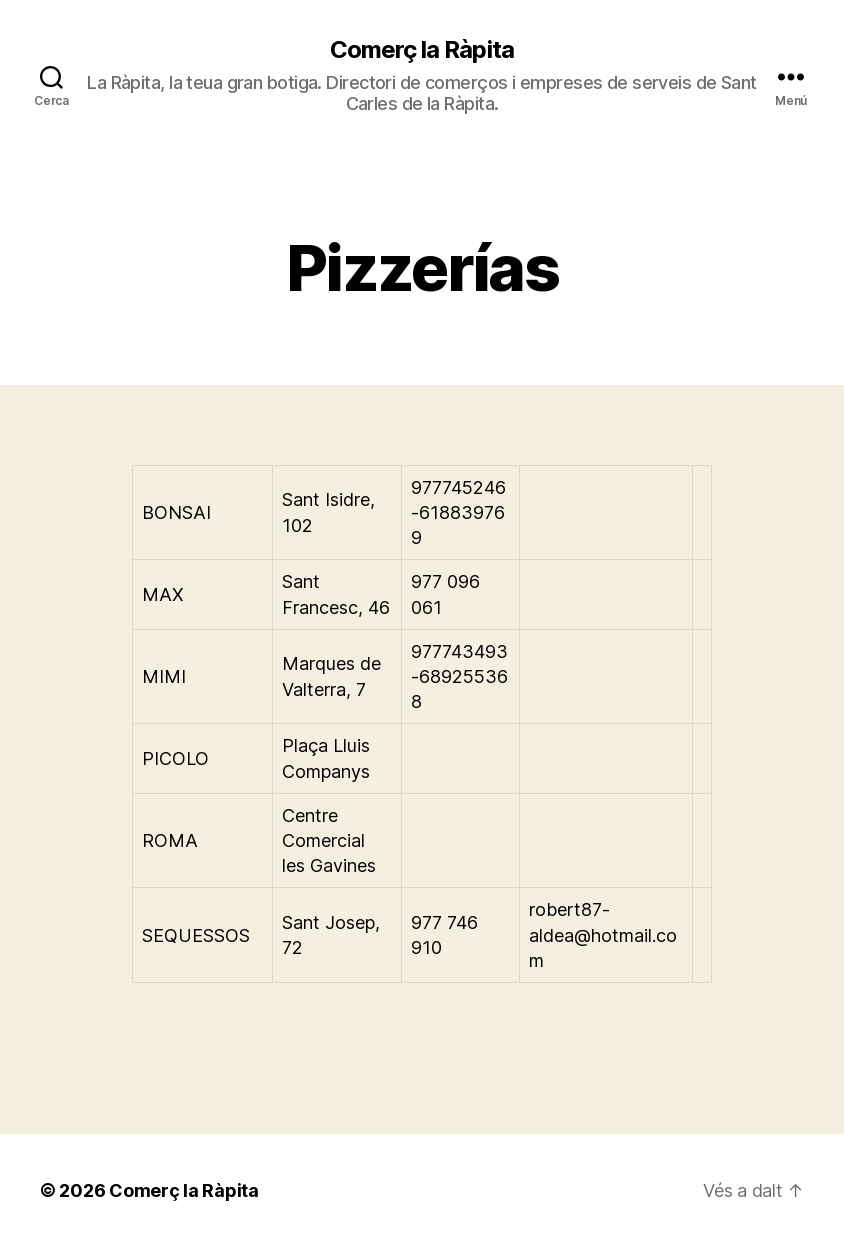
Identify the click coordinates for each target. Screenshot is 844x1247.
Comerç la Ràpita (421, 50)
